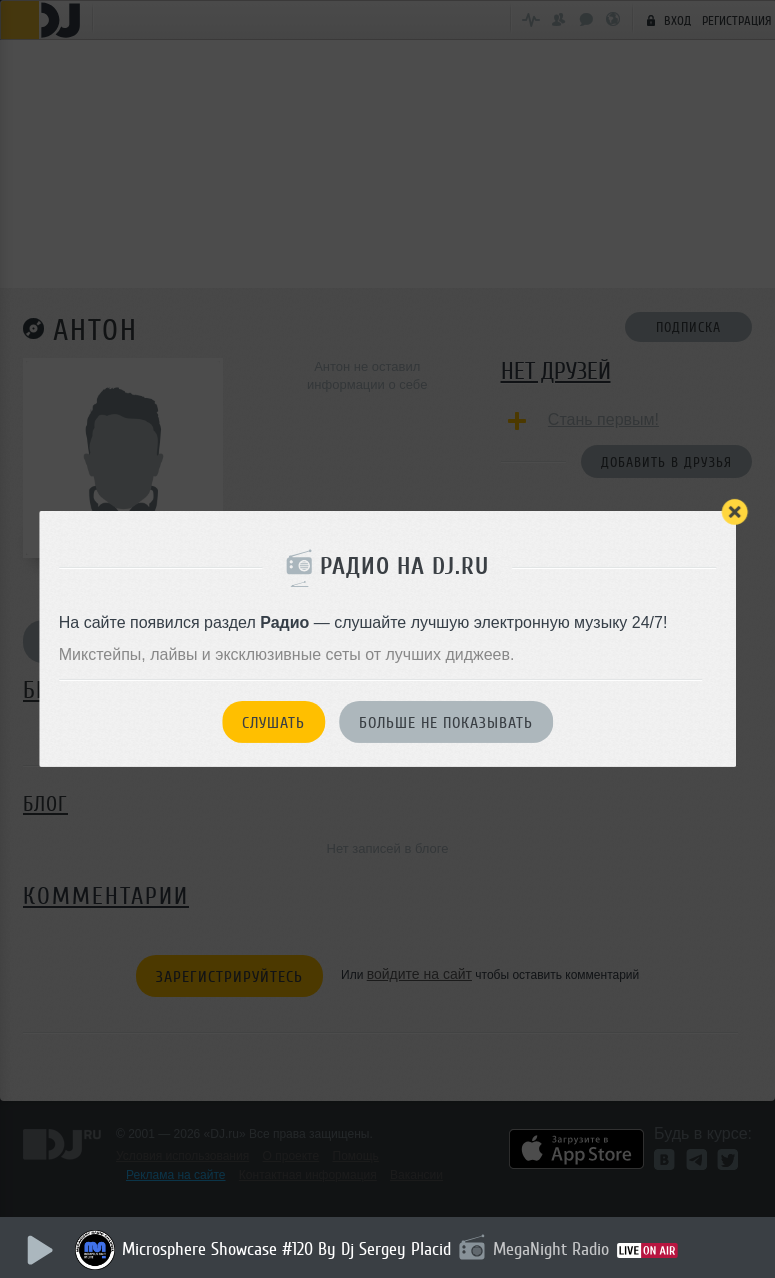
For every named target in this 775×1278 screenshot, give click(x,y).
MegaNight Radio (551, 1249)
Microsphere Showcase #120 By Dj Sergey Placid (286, 1249)
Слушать (273, 723)
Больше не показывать (446, 723)
